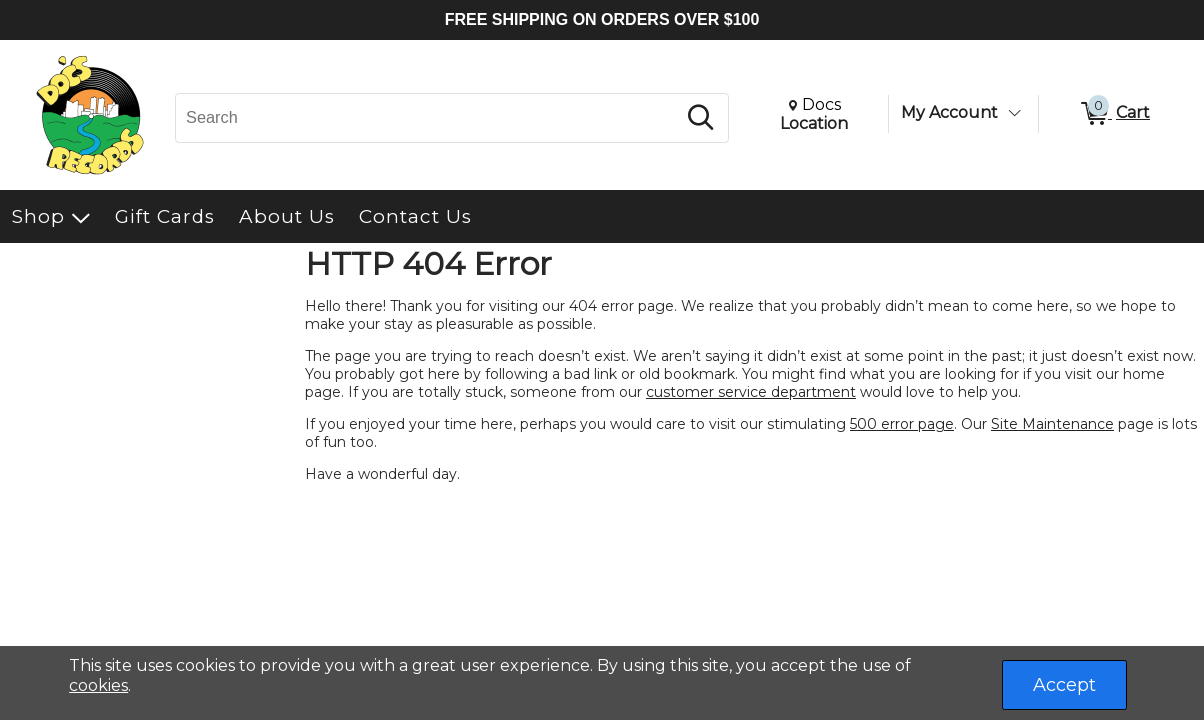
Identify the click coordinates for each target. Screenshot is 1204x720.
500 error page (902, 424)
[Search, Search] (428, 118)
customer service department (751, 392)
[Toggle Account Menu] (1014, 113)
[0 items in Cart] (1114, 114)
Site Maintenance (1052, 424)
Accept (1064, 685)
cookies (98, 685)
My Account (949, 112)
